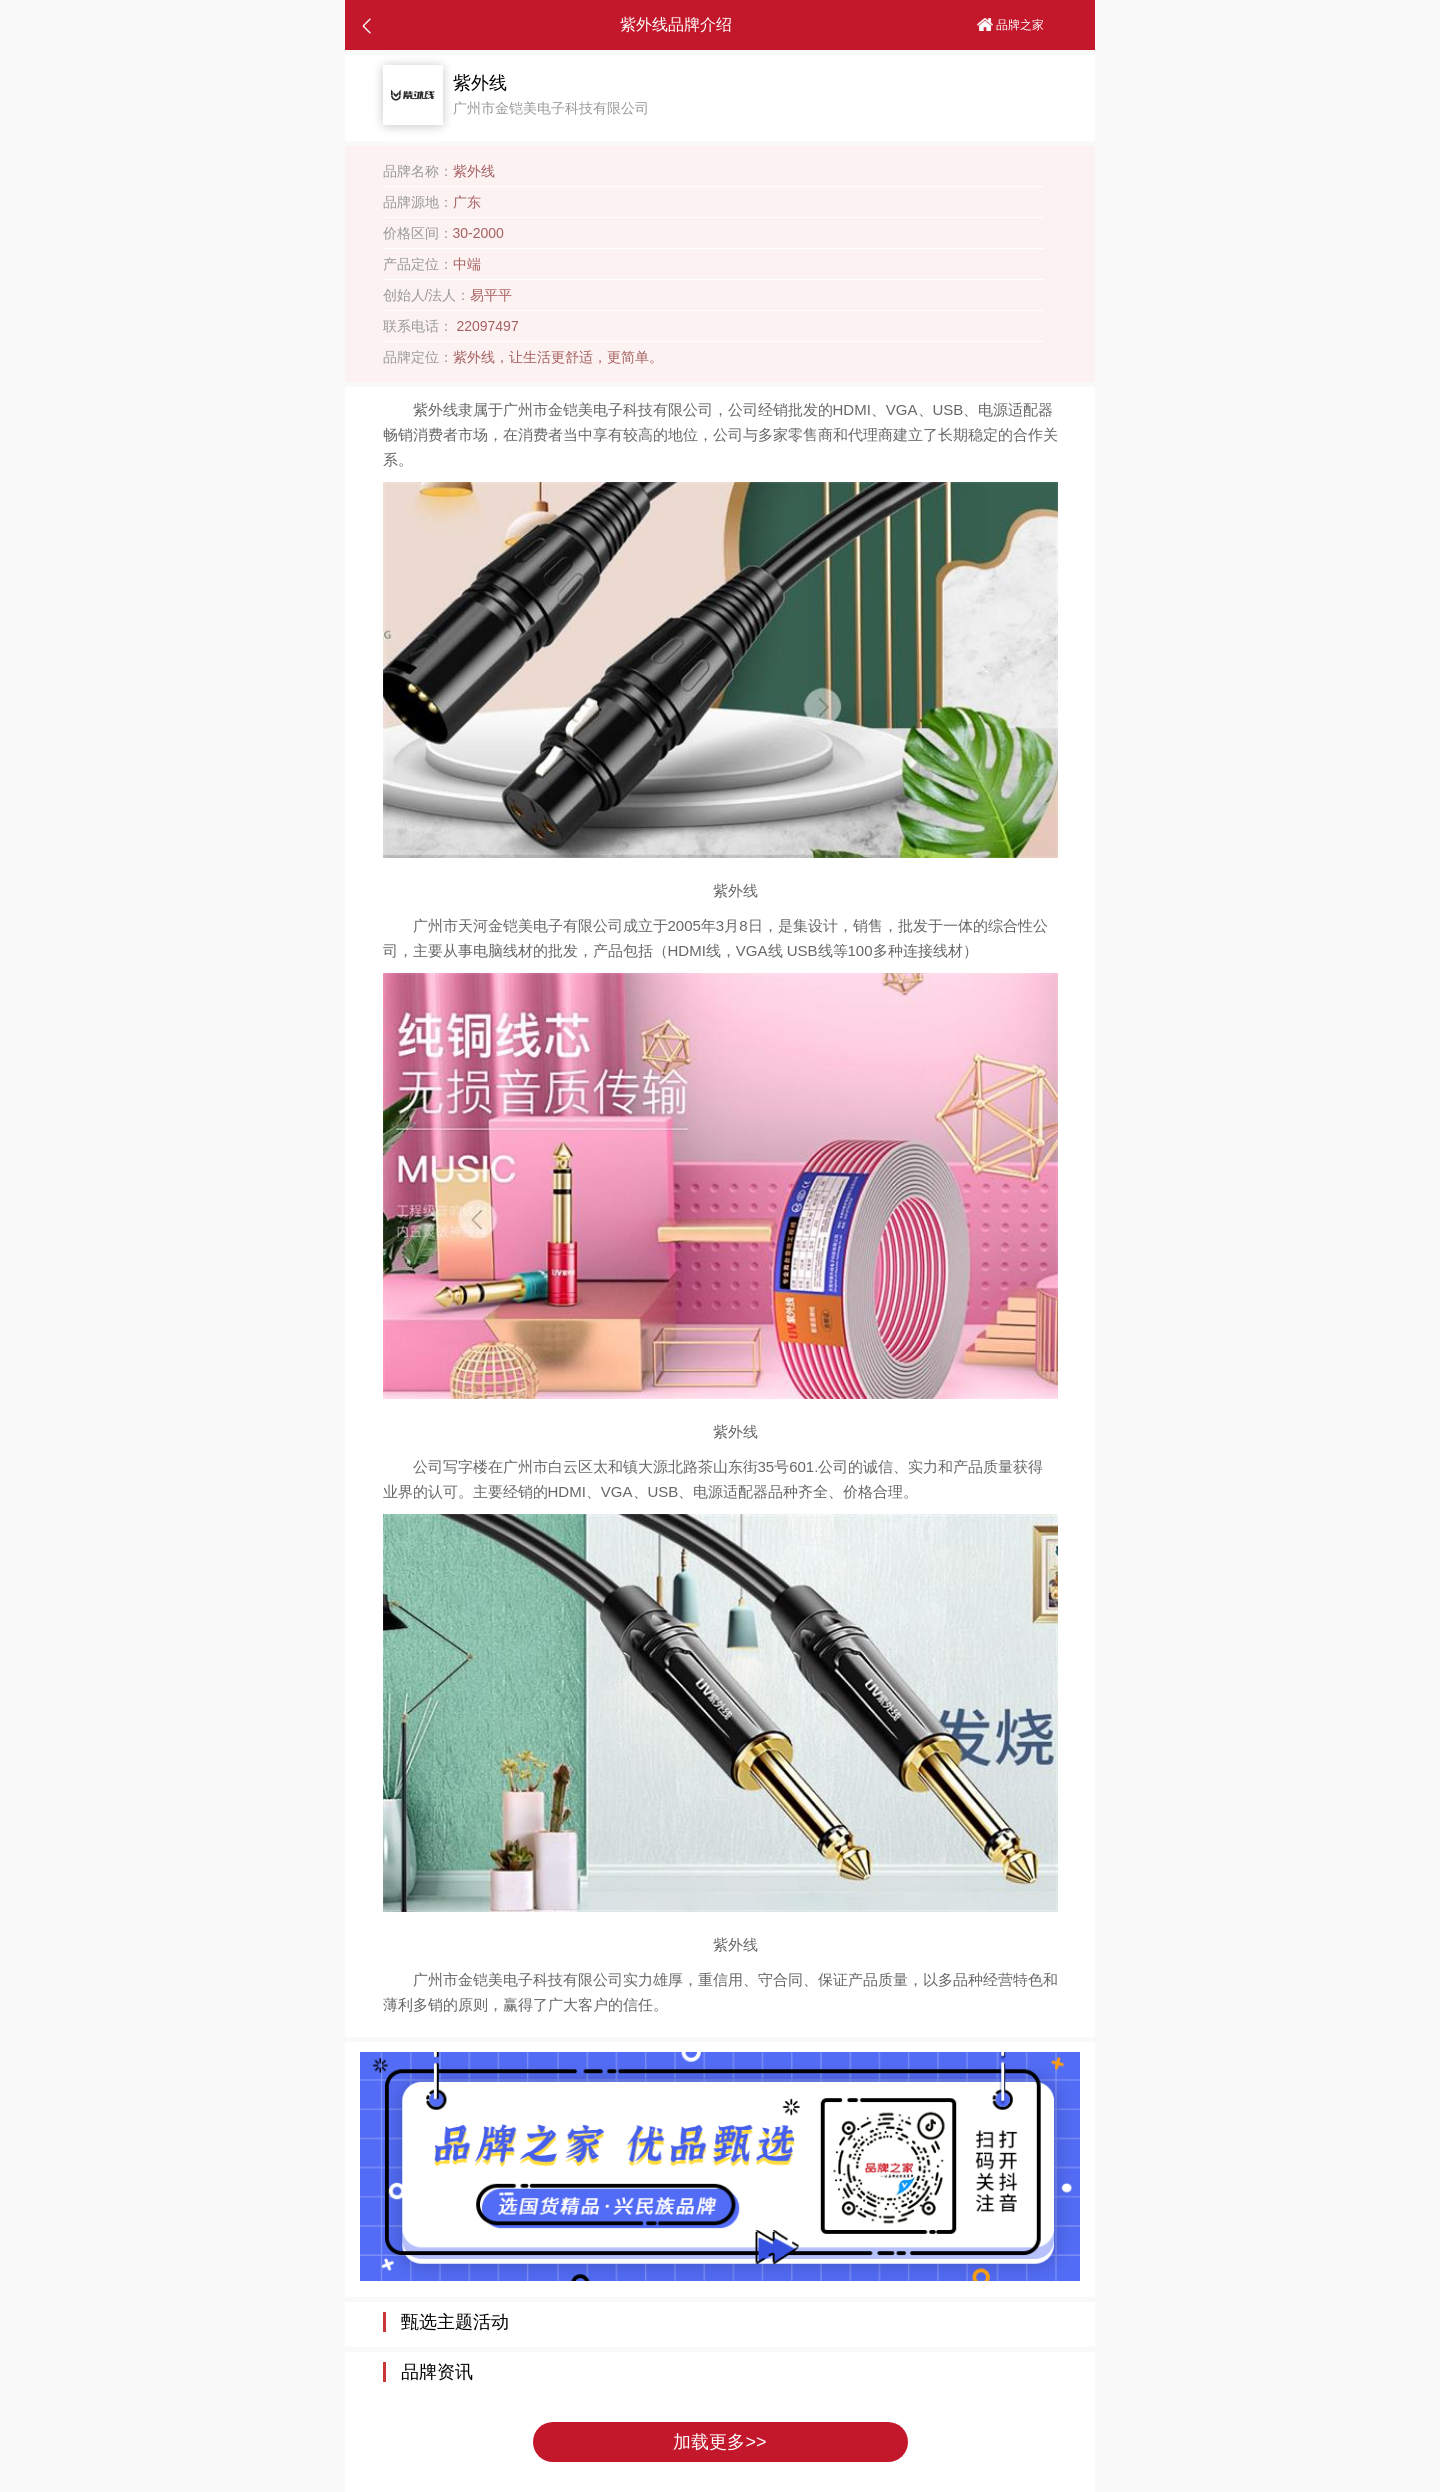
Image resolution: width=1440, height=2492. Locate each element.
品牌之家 (1010, 25)
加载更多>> (719, 2442)
